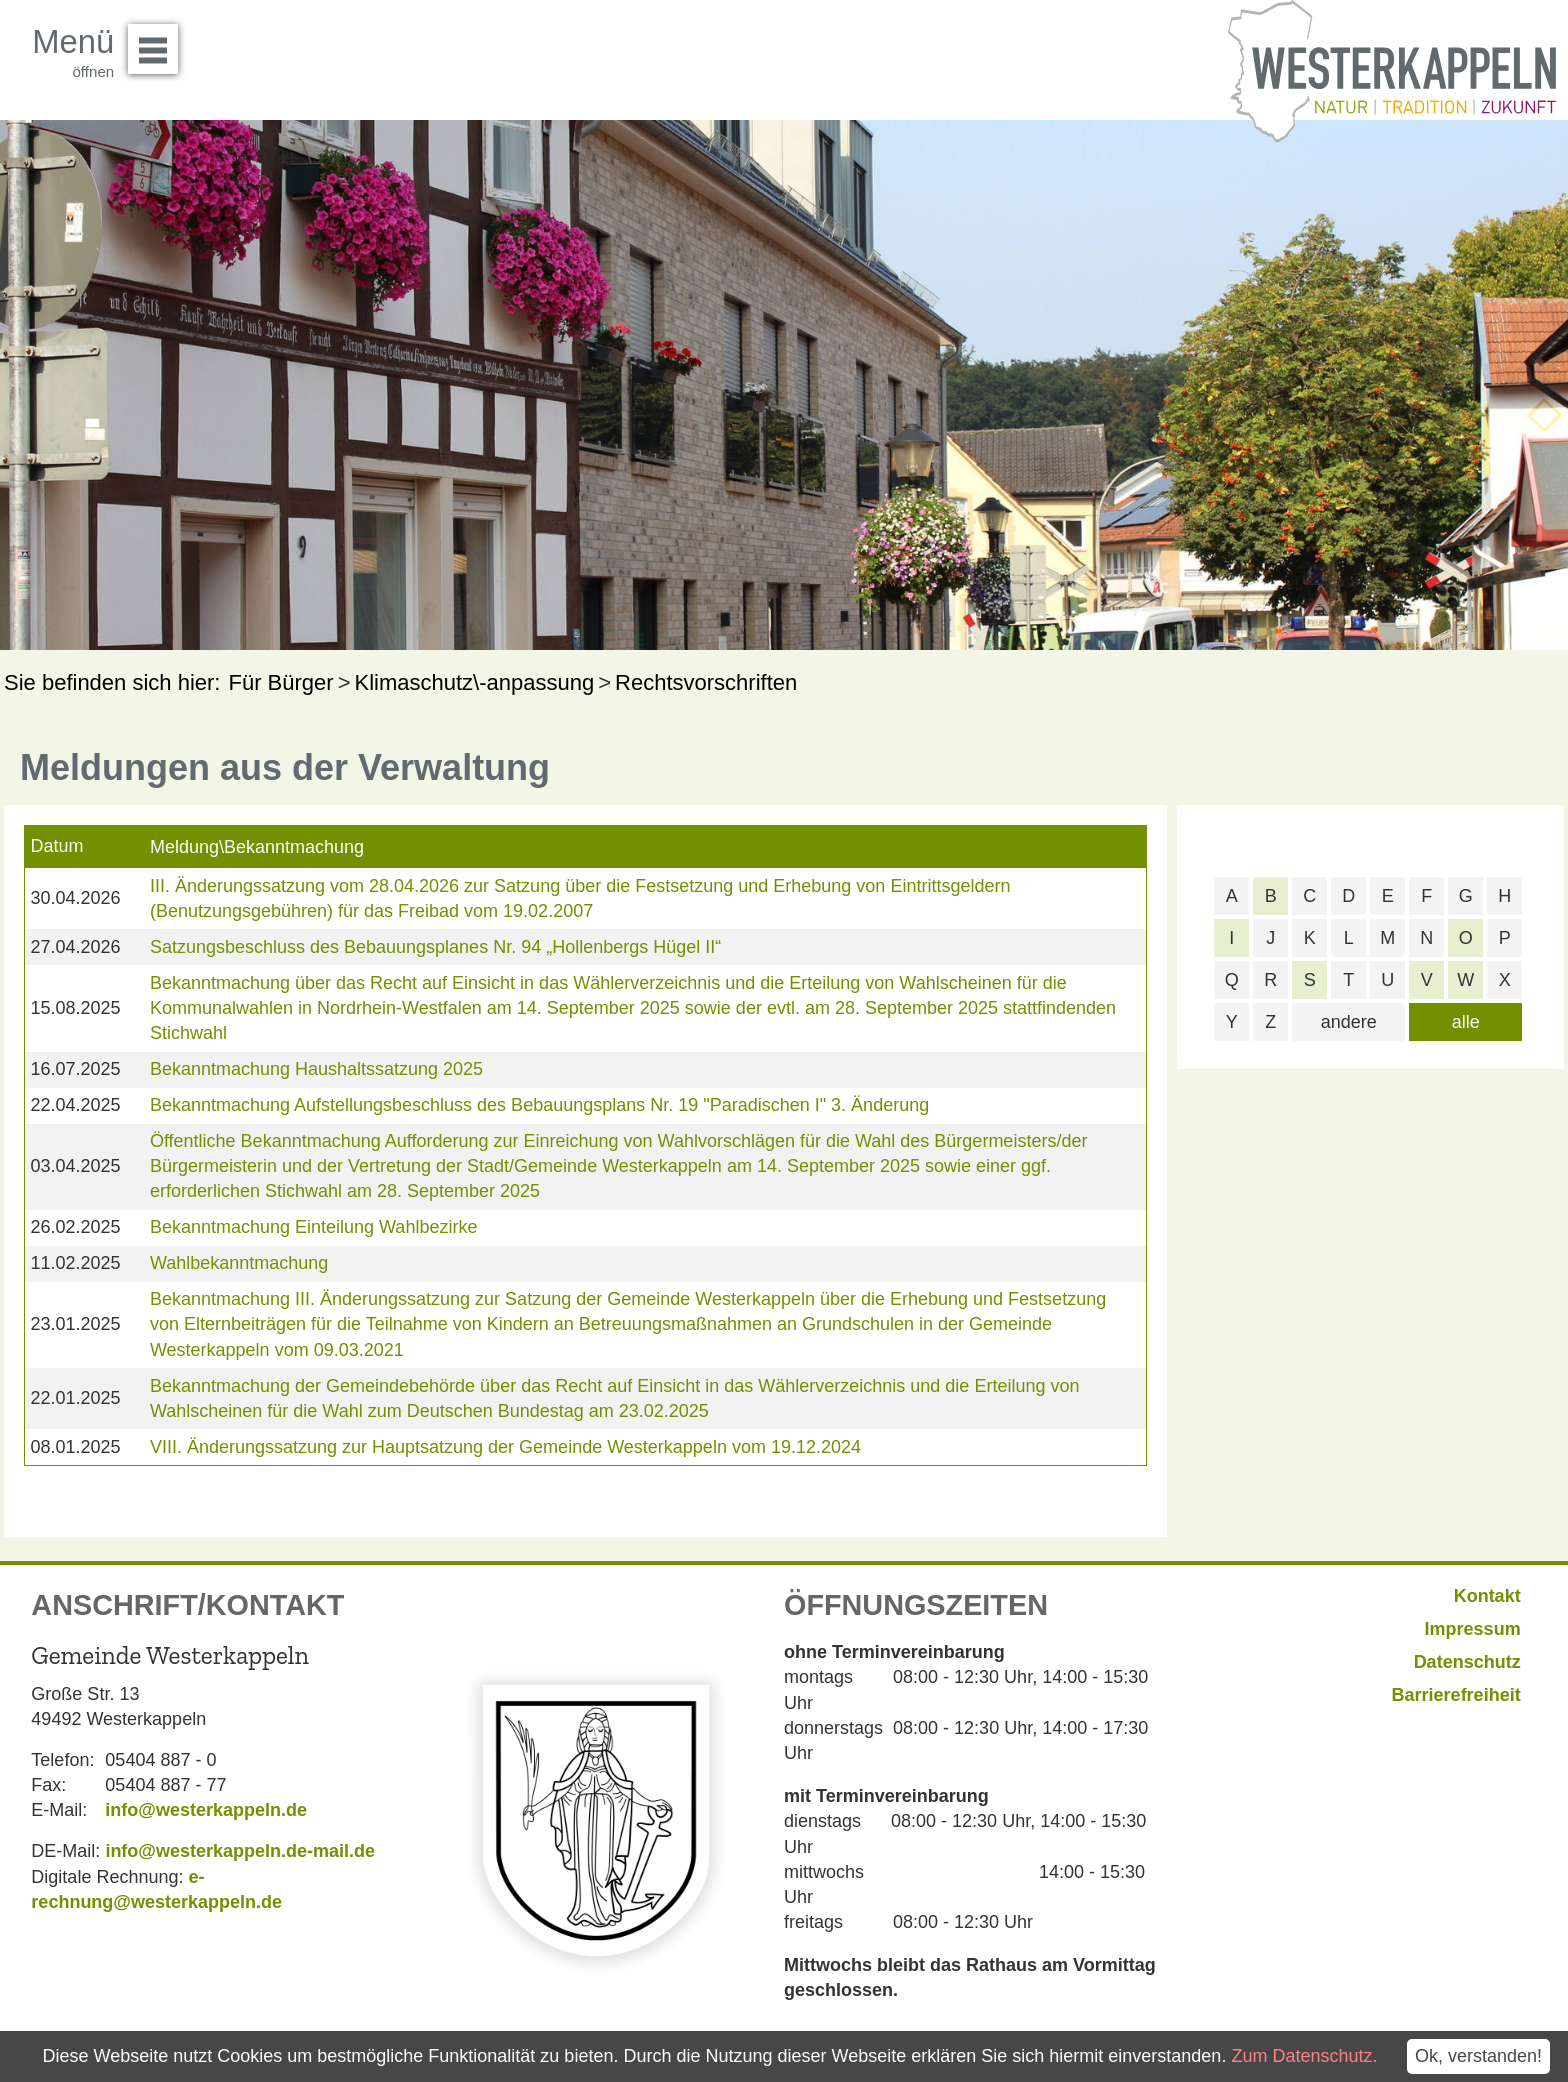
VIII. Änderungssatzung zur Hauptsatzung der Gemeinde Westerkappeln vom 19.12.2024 (505, 1447)
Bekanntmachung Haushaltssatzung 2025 (316, 1069)
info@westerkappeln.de (206, 1810)
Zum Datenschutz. (1304, 2056)
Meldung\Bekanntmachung (257, 847)
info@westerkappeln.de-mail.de (240, 1851)
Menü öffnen (158, 42)
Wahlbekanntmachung (239, 1263)
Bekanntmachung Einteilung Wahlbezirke (314, 1227)
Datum (56, 846)
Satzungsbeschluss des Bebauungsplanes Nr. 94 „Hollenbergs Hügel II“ (435, 947)
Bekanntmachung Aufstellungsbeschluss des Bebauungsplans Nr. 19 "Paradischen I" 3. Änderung (539, 1105)
